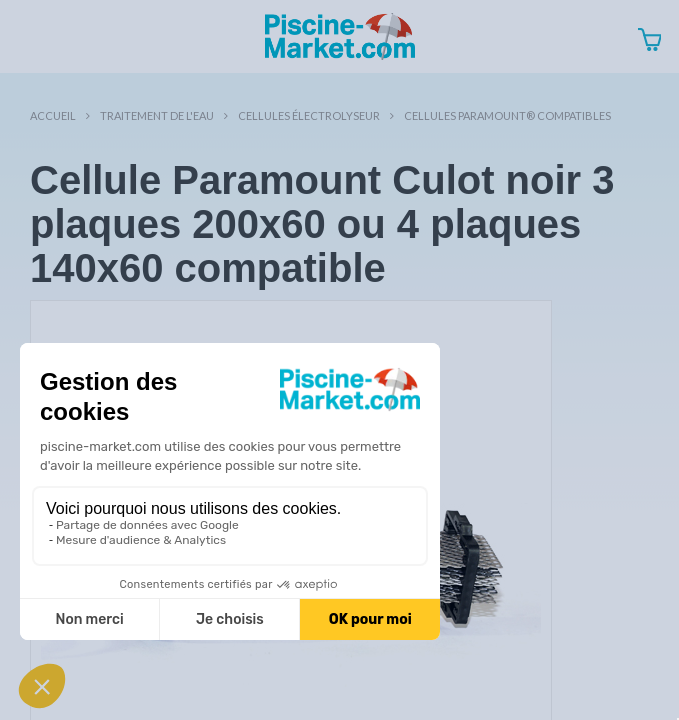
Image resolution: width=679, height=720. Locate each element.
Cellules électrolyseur (309, 115)
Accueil (53, 115)
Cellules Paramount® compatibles (507, 115)
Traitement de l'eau (157, 115)
